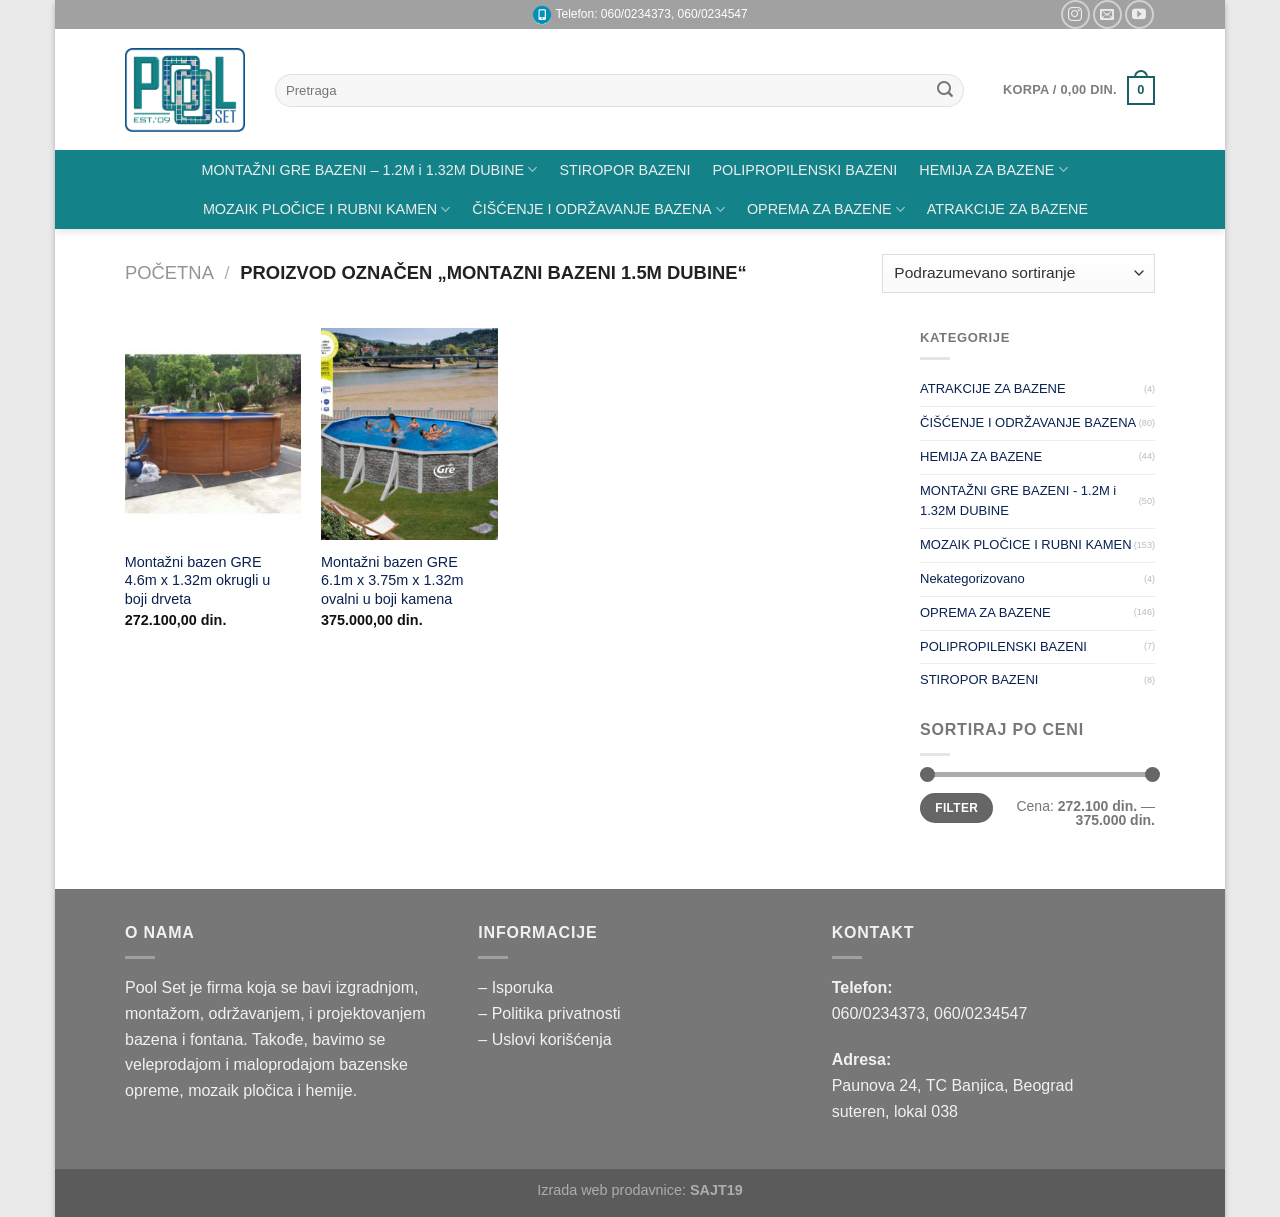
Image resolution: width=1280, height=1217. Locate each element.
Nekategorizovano (972, 578)
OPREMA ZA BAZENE (826, 209)
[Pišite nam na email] (1107, 14)
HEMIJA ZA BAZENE (993, 169)
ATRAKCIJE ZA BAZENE (1007, 209)
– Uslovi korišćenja (544, 1039)
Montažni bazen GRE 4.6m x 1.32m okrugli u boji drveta (198, 580)
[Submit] (945, 91)
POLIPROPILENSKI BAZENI (805, 170)
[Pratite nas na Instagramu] (1075, 14)
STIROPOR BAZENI (624, 170)
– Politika (512, 1013)
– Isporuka (515, 987)
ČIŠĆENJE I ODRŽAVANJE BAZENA (598, 209)
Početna (169, 272)
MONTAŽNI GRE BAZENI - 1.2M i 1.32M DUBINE (1018, 501)
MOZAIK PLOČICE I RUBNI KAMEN (326, 209)
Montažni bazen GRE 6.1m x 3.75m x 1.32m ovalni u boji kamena (392, 580)
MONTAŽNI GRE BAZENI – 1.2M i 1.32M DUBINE (369, 169)
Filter (956, 808)
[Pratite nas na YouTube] (1139, 14)
